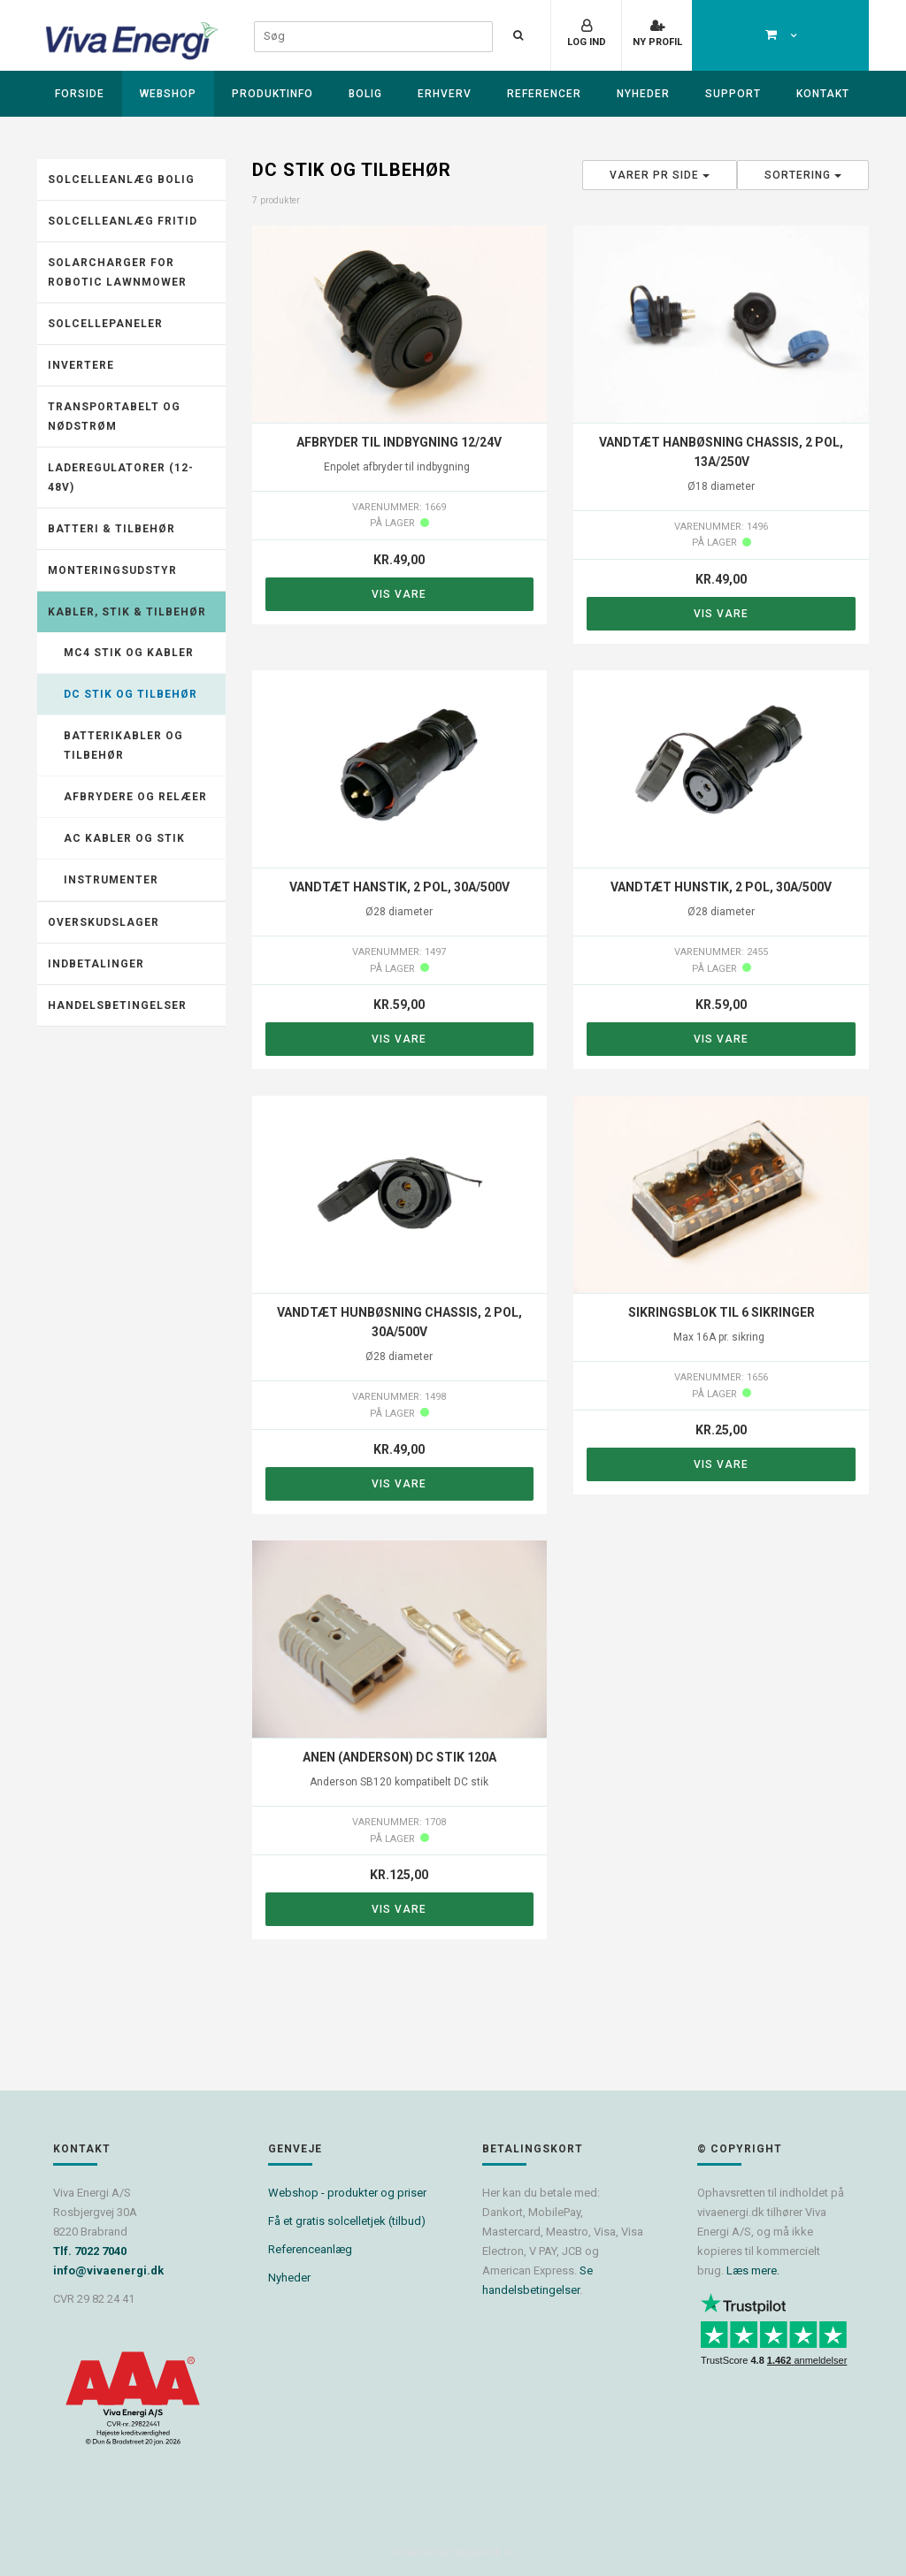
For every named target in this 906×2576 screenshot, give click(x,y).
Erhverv (445, 94)
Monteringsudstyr (112, 570)
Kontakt (822, 94)
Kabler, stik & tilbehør (127, 612)
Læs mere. (752, 2270)
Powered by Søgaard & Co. (456, 2552)
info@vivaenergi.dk (108, 2270)
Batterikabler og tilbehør (123, 745)
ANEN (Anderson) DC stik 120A (399, 1757)
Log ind (586, 42)
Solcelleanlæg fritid (122, 221)
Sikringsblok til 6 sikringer (721, 1312)
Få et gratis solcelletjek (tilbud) (347, 2221)
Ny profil (657, 42)
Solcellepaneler (105, 323)
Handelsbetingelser (117, 1005)
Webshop (168, 94)
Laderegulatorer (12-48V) (121, 477)
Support (733, 94)
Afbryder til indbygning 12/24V (399, 442)
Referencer (544, 94)
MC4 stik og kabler (129, 652)
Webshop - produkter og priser (347, 2192)
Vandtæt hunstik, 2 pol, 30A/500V (721, 887)
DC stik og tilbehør (130, 694)
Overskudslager (103, 922)
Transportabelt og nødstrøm (114, 416)
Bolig (365, 94)
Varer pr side (660, 175)
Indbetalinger (96, 964)
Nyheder (643, 94)
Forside (79, 94)
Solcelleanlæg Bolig (121, 179)
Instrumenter (111, 880)
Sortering (802, 175)
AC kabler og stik (124, 838)
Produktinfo (272, 94)
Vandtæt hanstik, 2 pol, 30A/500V (399, 887)
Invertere (81, 365)
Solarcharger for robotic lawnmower (117, 272)
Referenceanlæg (310, 2249)
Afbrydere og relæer (135, 797)
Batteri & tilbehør (111, 529)
